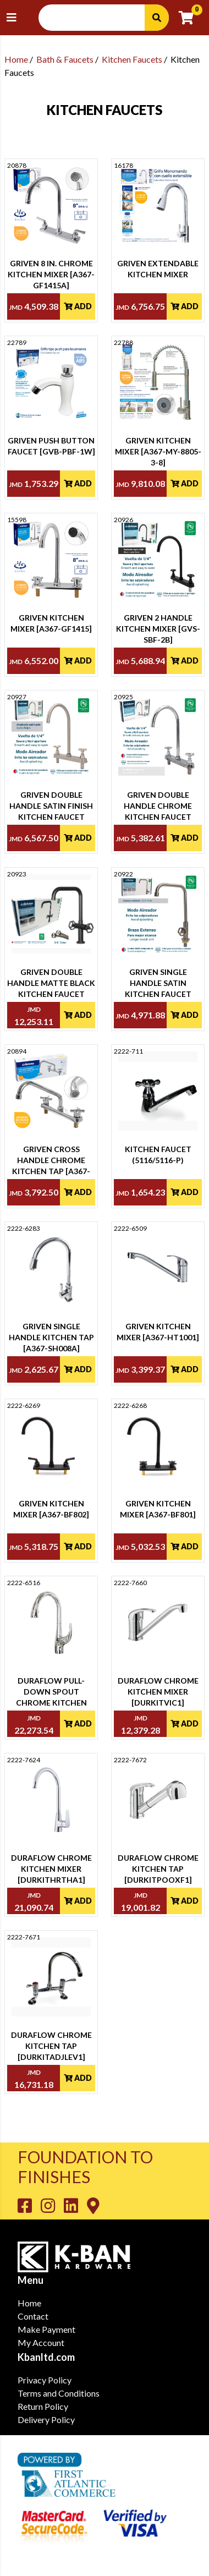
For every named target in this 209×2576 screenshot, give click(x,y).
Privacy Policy (45, 2380)
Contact (33, 2316)
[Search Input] (98, 17)
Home (16, 59)
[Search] (157, 17)
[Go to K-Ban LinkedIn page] (75, 2205)
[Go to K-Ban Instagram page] (52, 2205)
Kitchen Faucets (132, 59)
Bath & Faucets (65, 59)
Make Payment (46, 2329)
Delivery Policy (46, 2419)
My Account (41, 2342)
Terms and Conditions (59, 2393)
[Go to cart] (190, 17)
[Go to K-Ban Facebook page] (29, 2205)
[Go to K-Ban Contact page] (93, 2205)
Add (78, 306)
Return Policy (43, 2406)
